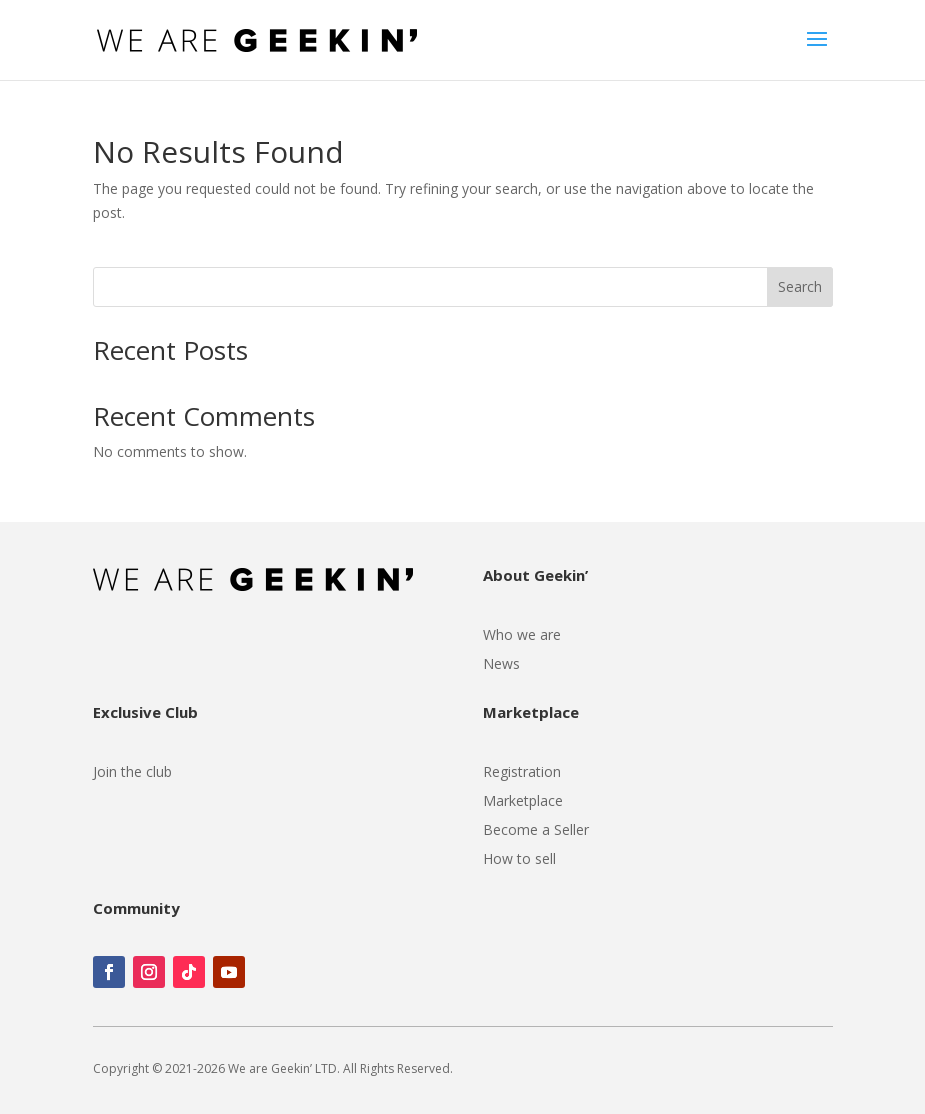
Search (800, 286)
